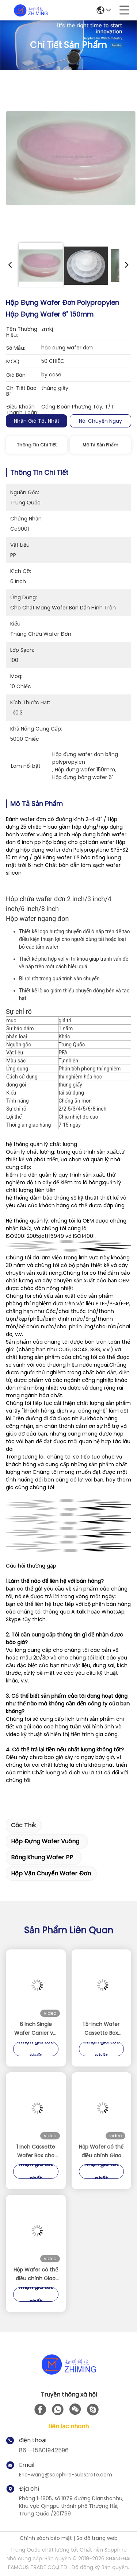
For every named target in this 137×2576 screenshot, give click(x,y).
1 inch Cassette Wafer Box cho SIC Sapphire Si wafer (35, 2151)
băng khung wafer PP (42, 1857)
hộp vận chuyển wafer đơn (51, 1873)
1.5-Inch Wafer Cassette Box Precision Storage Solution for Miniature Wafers (101, 2029)
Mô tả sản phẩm (100, 445)
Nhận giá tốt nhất (37, 420)
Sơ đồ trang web (97, 2538)
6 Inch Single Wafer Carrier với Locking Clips (35, 2029)
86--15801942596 (44, 2450)
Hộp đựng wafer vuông (45, 1841)
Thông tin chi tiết (37, 445)
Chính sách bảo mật (46, 2538)
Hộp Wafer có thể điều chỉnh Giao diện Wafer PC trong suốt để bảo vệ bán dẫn (101, 2151)
